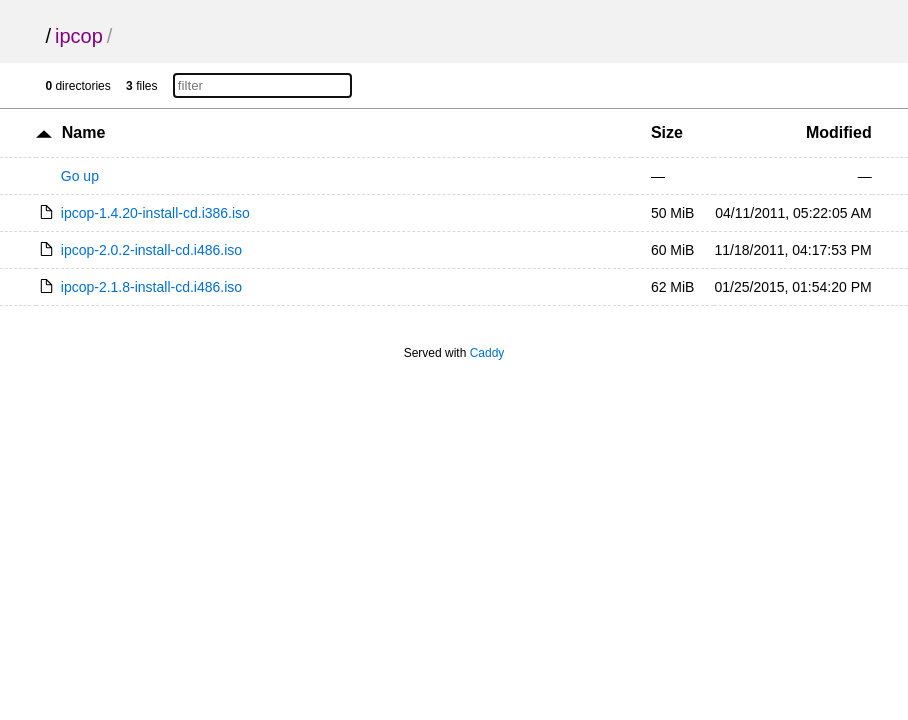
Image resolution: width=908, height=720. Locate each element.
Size (667, 132)
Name (84, 132)
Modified (839, 132)
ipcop (79, 36)
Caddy (487, 353)
